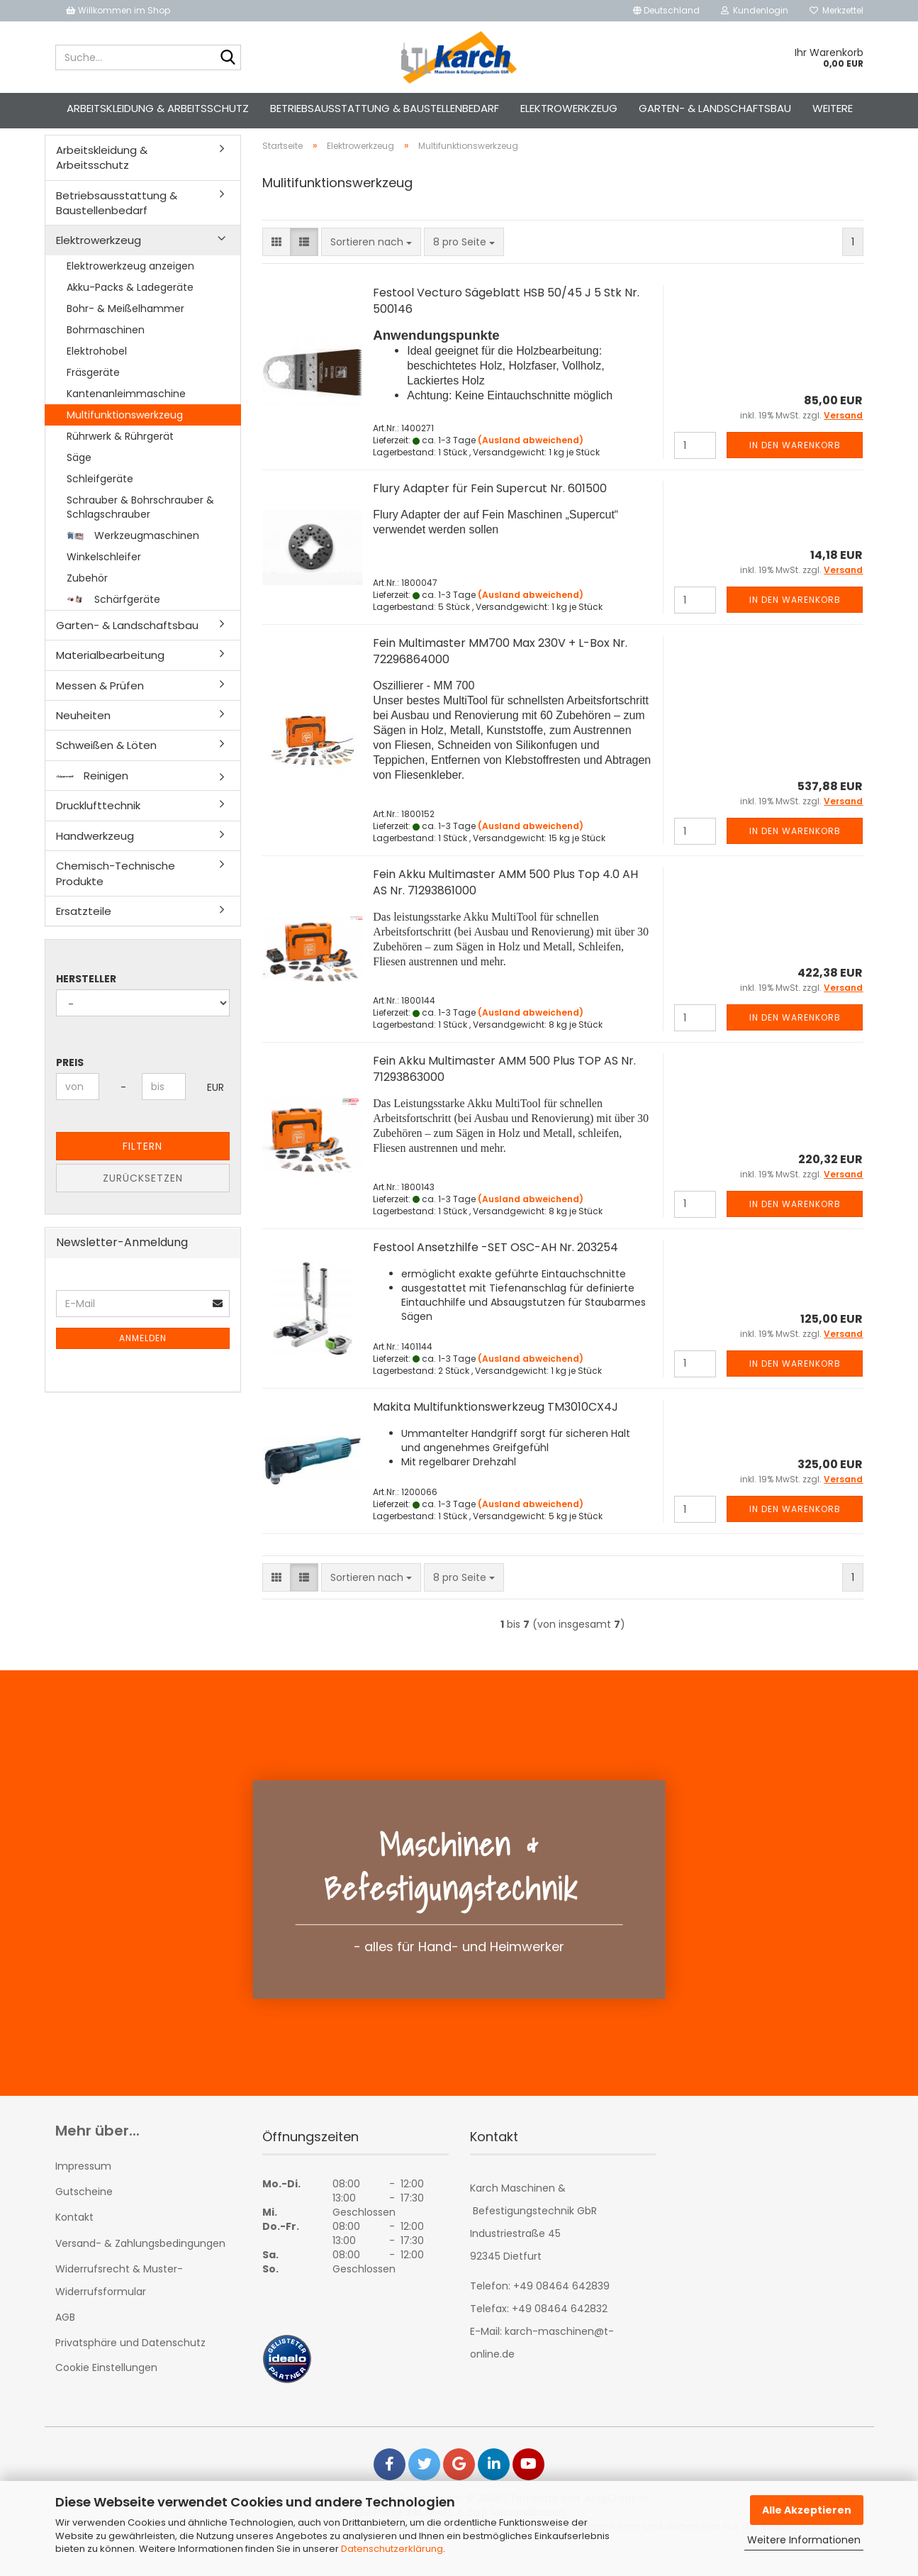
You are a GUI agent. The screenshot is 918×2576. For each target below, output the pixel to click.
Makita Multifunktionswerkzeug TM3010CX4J (495, 1431)
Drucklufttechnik (98, 830)
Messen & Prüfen (100, 710)
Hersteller (86, 1004)
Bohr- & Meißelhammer (125, 333)
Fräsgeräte (93, 397)
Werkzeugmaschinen (133, 560)
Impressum (83, 2191)
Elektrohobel (97, 376)
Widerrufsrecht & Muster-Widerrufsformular (119, 2305)
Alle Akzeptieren (806, 2510)
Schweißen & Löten (106, 770)
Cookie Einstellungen (106, 2392)
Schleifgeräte (100, 503)
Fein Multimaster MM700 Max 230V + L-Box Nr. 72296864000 (500, 676)
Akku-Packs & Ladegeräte (130, 312)
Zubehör (87, 603)
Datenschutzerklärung (392, 2548)
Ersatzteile (83, 935)
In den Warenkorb (795, 471)
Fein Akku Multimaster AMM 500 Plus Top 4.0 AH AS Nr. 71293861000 (505, 908)
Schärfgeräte (113, 624)
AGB (65, 2342)
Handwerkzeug (95, 860)
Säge (79, 482)
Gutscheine (84, 2217)
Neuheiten (83, 740)
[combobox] (371, 267)
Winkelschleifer (104, 581)
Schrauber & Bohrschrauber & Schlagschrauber (140, 532)
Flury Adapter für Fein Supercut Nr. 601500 (490, 514)
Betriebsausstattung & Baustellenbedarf (384, 108)
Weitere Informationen (804, 2540)
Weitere (832, 108)
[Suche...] (227, 58)
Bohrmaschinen (106, 355)
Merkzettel (836, 10)
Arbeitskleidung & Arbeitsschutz (158, 108)
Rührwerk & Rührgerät (120, 461)
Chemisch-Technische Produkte (115, 898)
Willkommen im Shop (118, 10)
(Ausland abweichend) (530, 465)
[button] (666, 10)
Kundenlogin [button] (754, 10)
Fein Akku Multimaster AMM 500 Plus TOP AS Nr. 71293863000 (504, 1093)
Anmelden (143, 1364)
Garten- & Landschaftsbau (715, 108)
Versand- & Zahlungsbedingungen (140, 2268)
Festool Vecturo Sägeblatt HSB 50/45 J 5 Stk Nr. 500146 (506, 326)
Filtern (142, 1172)
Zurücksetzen (143, 1204)
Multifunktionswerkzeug (125, 440)
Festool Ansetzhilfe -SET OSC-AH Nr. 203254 (495, 1272)
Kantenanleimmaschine (126, 418)
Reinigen (92, 800)
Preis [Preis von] (70, 1088)
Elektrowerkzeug (568, 108)
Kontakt (74, 2243)
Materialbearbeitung (110, 680)
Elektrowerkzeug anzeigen (130, 291)
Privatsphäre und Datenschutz (130, 2368)
